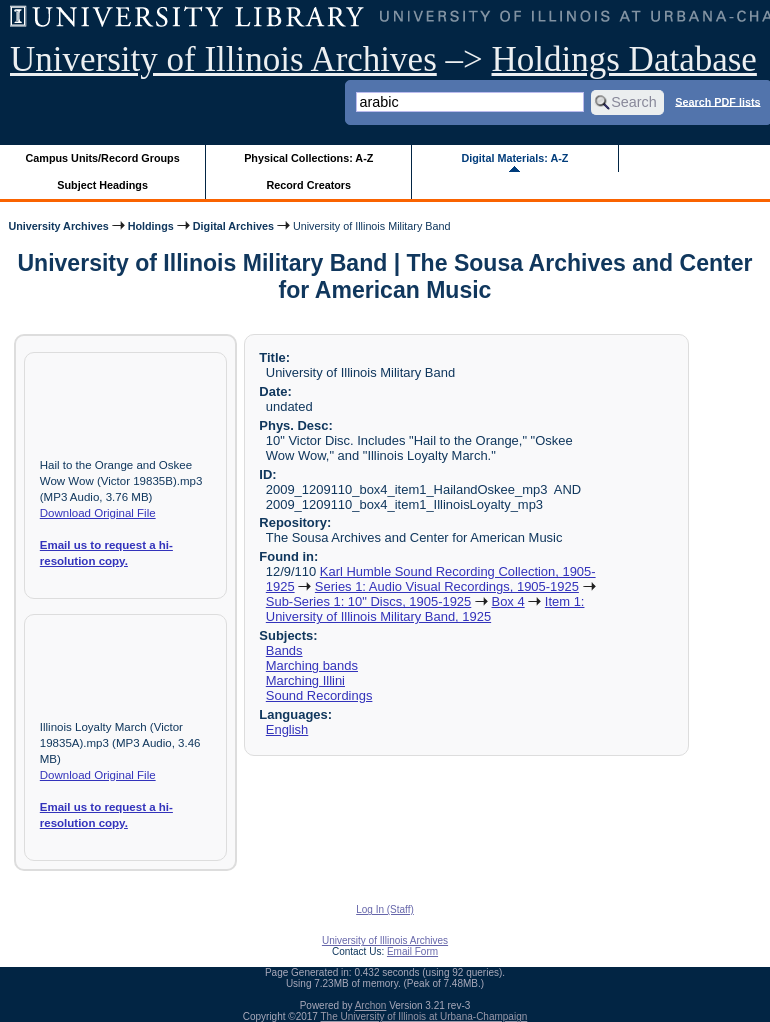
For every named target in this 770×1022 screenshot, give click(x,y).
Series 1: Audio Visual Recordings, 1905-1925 (447, 586)
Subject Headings (102, 185)
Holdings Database (624, 59)
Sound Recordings (319, 695)
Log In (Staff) (385, 909)
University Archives (58, 226)
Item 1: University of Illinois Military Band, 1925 (425, 609)
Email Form (412, 951)
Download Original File (98, 513)
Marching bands (312, 665)
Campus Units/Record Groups (103, 158)
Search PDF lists (717, 101)
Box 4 (508, 601)
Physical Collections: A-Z (308, 158)
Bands (284, 650)
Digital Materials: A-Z (514, 158)
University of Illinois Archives (223, 59)
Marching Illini (305, 680)
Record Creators (308, 185)
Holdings (151, 226)
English (287, 729)
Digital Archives (233, 226)
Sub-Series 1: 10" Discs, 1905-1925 (369, 601)
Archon (371, 1005)
